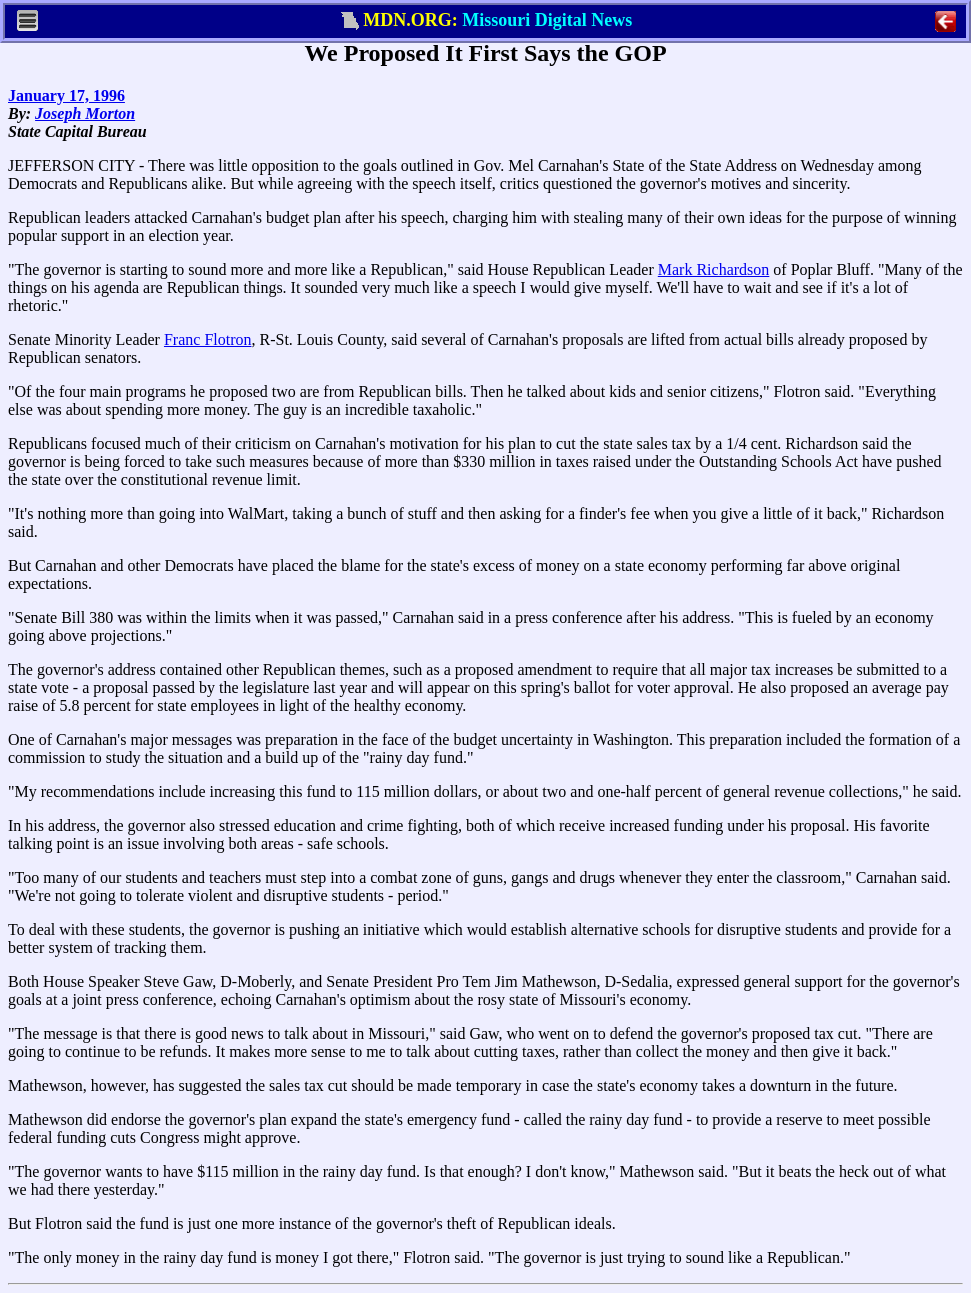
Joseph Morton (85, 113)
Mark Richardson (714, 269)
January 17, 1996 (66, 95)
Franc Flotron (208, 339)
